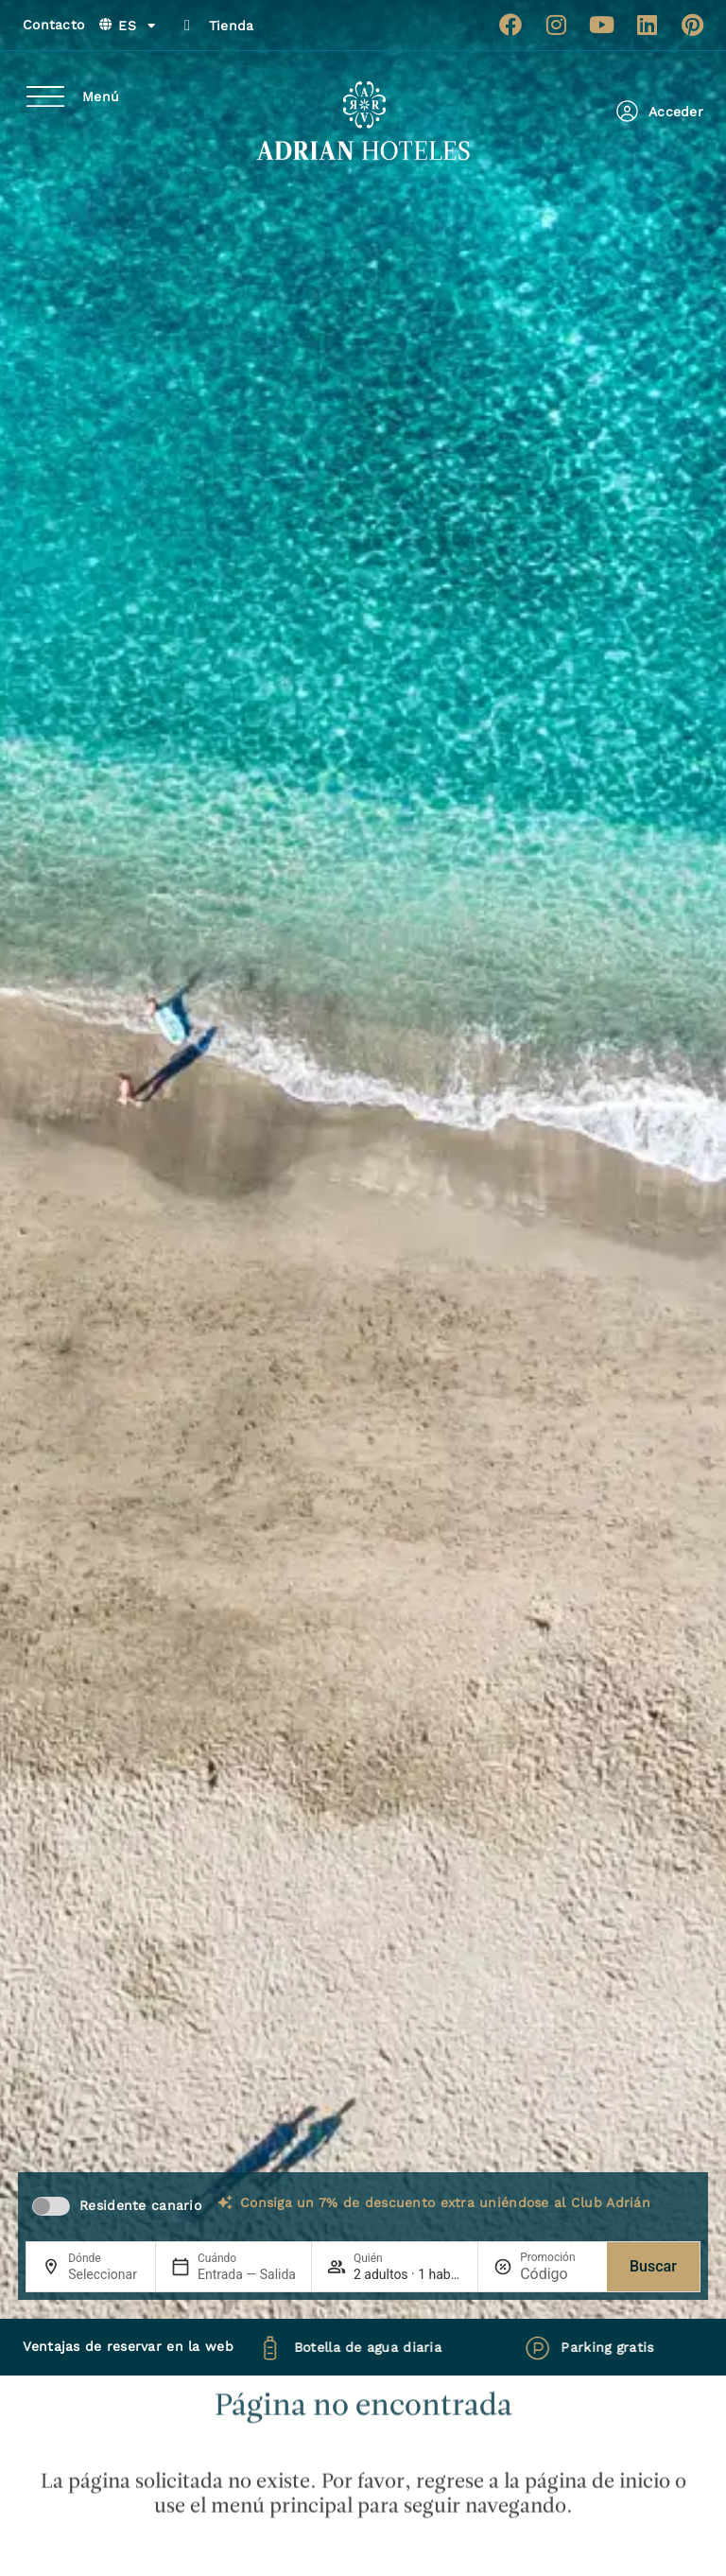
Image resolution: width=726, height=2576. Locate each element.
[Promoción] (556, 2274)
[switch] (51, 2206)
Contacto (53, 24)
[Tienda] (187, 25)
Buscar (653, 2266)
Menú (100, 96)
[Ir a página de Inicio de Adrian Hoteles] (363, 121)
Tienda (231, 25)
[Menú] (45, 96)
